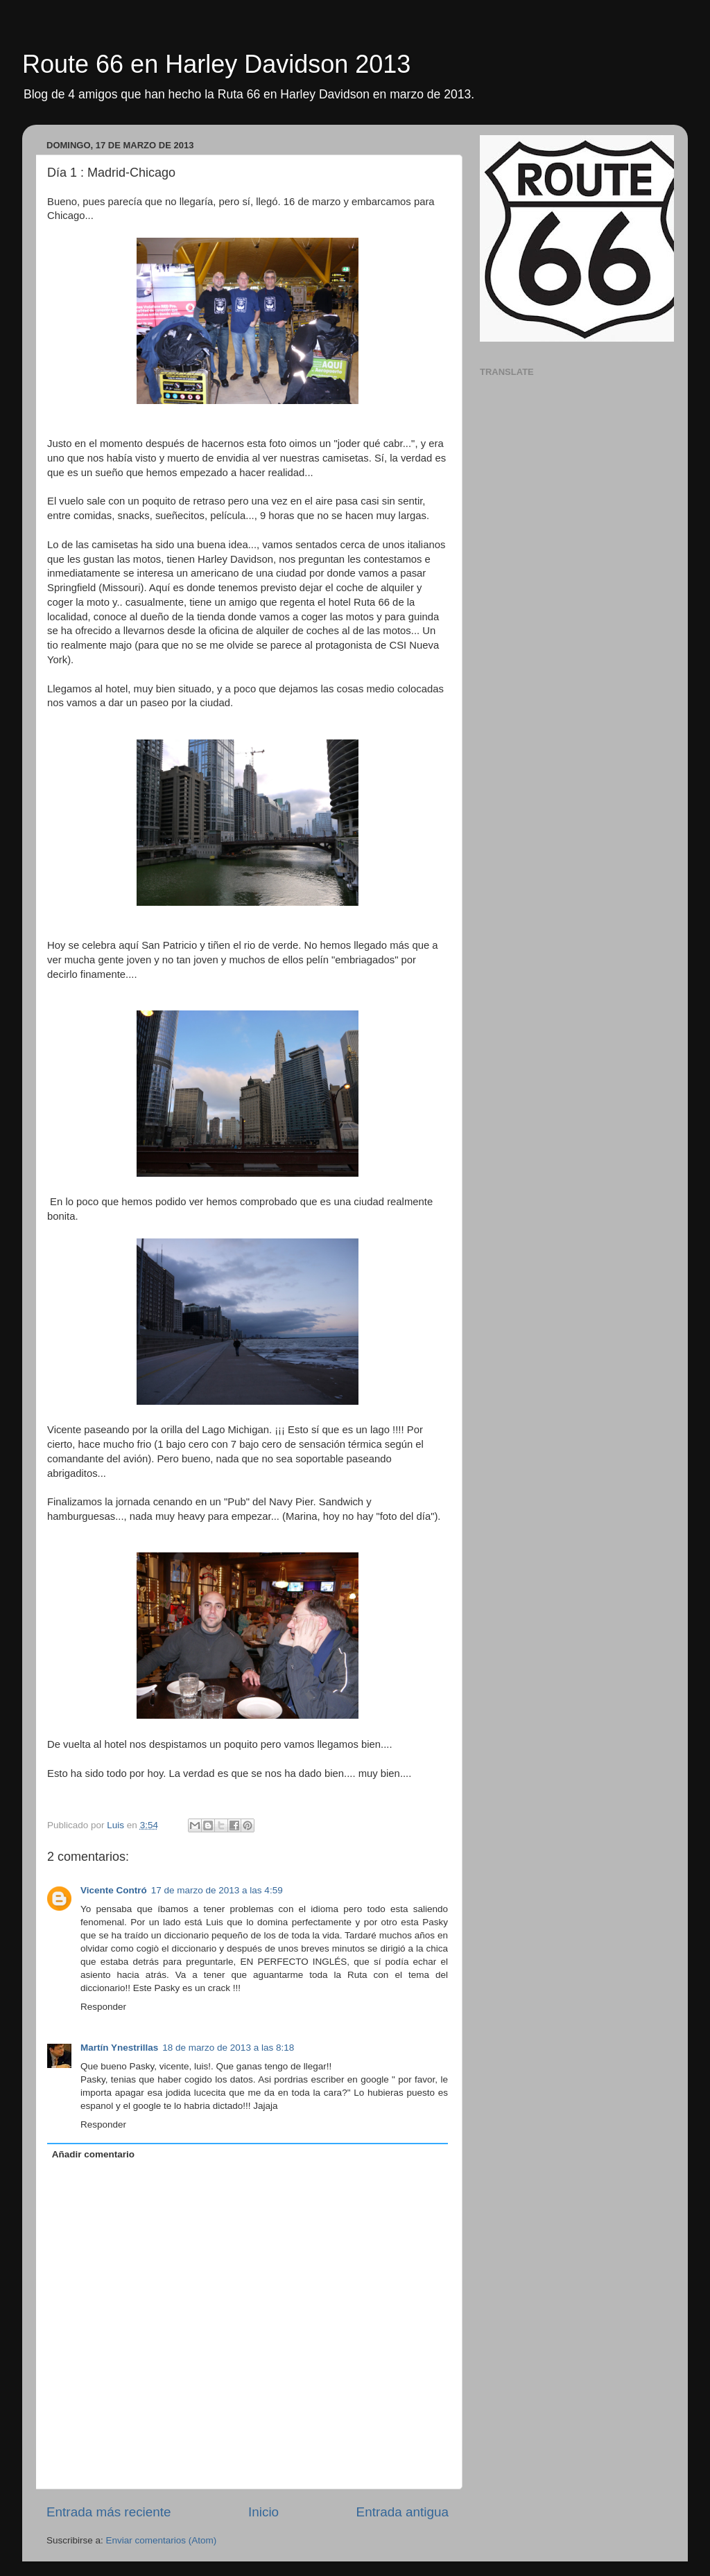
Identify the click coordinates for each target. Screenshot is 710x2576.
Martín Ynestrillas (119, 2047)
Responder (103, 2006)
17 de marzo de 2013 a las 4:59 (217, 1890)
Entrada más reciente (108, 2512)
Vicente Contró (113, 1890)
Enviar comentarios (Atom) (161, 2540)
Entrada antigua (402, 2512)
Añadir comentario (93, 2154)
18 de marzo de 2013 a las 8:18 (228, 2047)
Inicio (263, 2512)
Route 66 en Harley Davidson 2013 (216, 64)
